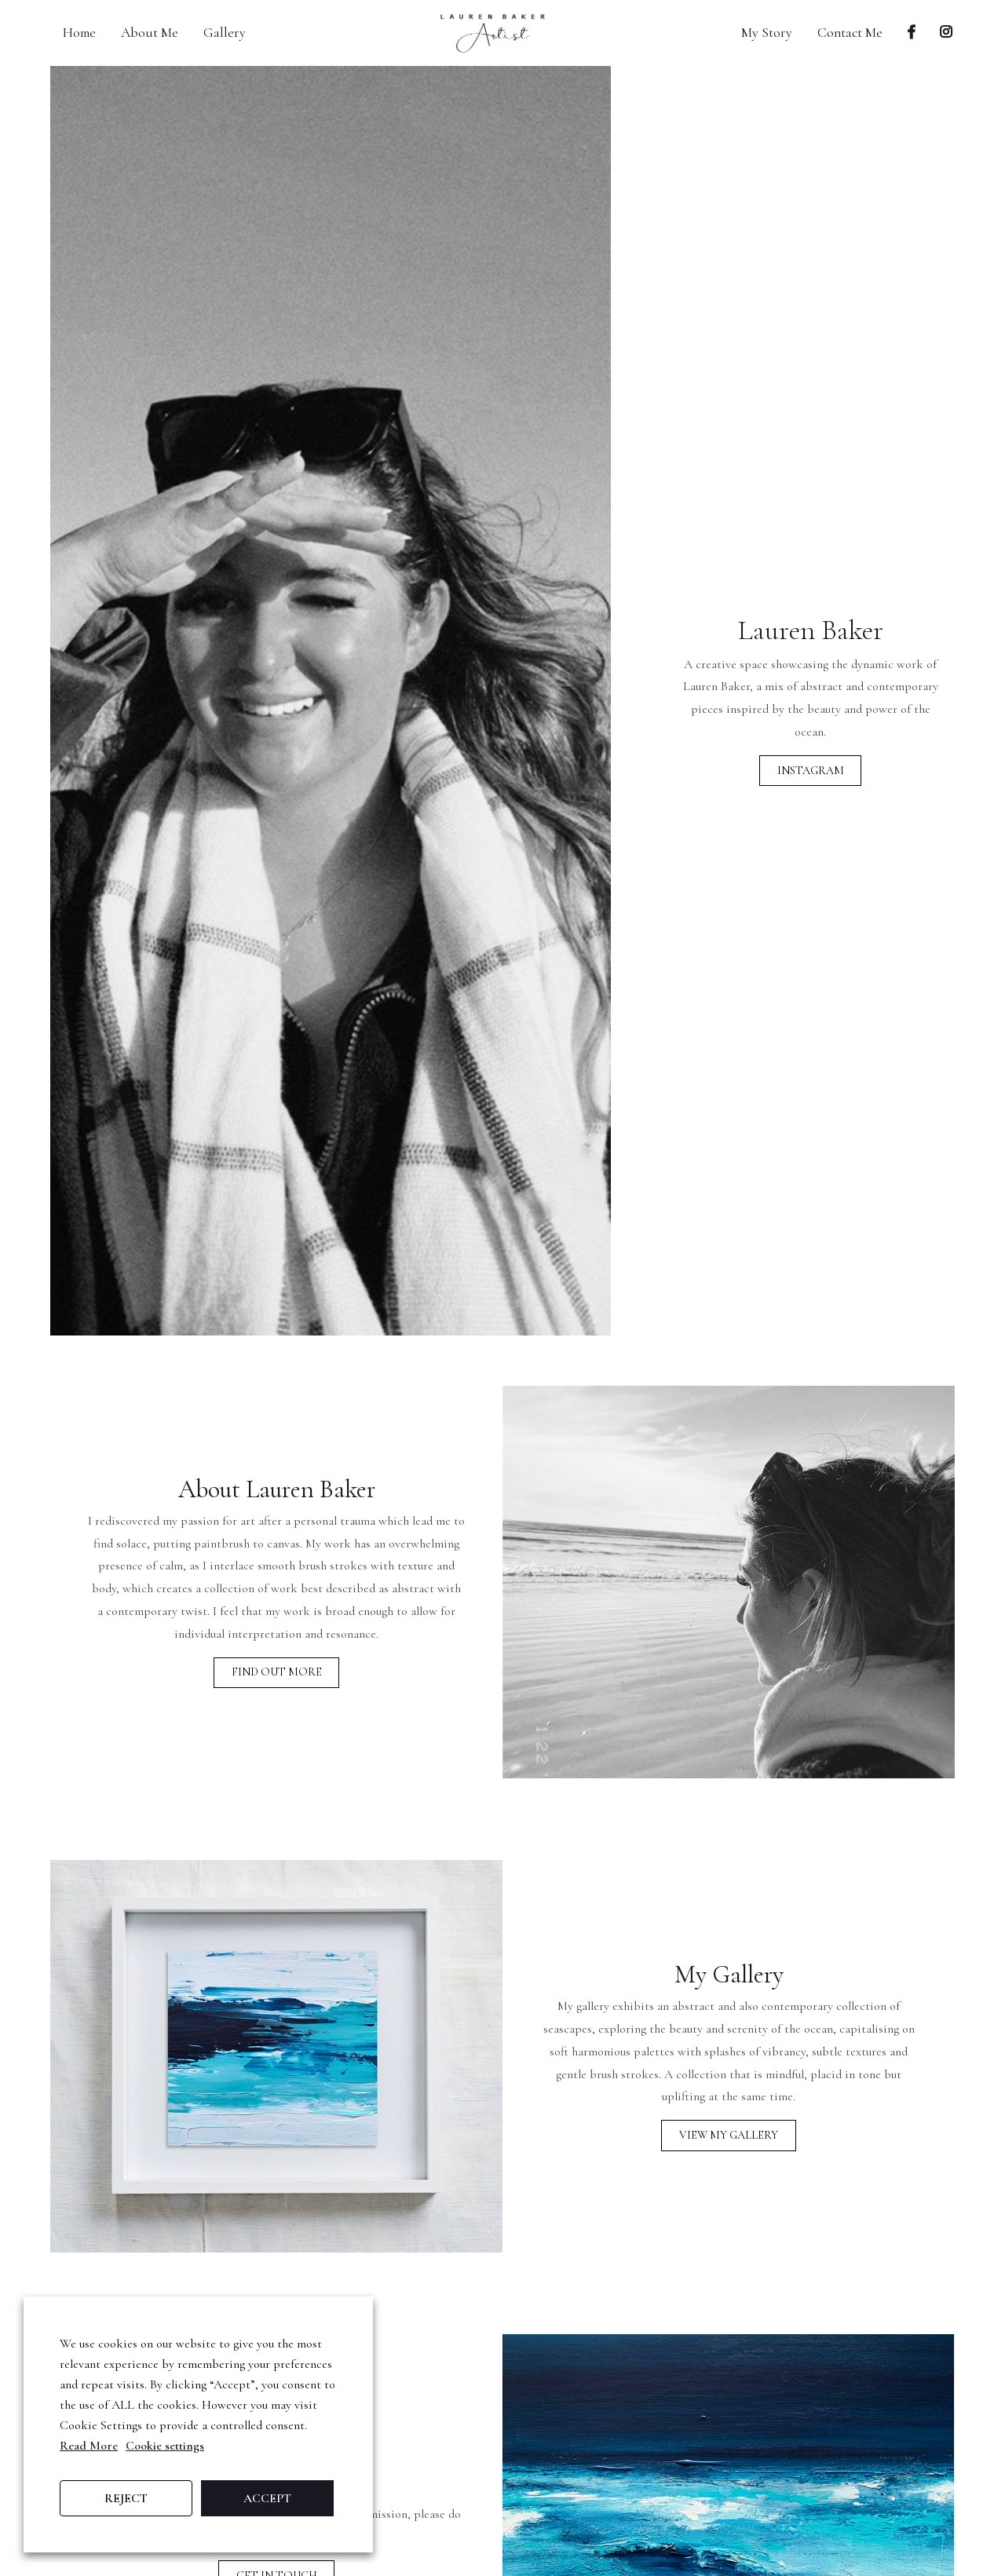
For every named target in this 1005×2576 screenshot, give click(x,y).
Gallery (224, 32)
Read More (89, 2446)
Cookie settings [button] (165, 2446)
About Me (149, 32)
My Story (766, 32)
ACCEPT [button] (267, 2498)
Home (79, 32)
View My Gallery (728, 2151)
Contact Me (850, 32)
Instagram (810, 770)
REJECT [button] (126, 2498)
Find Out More (277, 1687)
